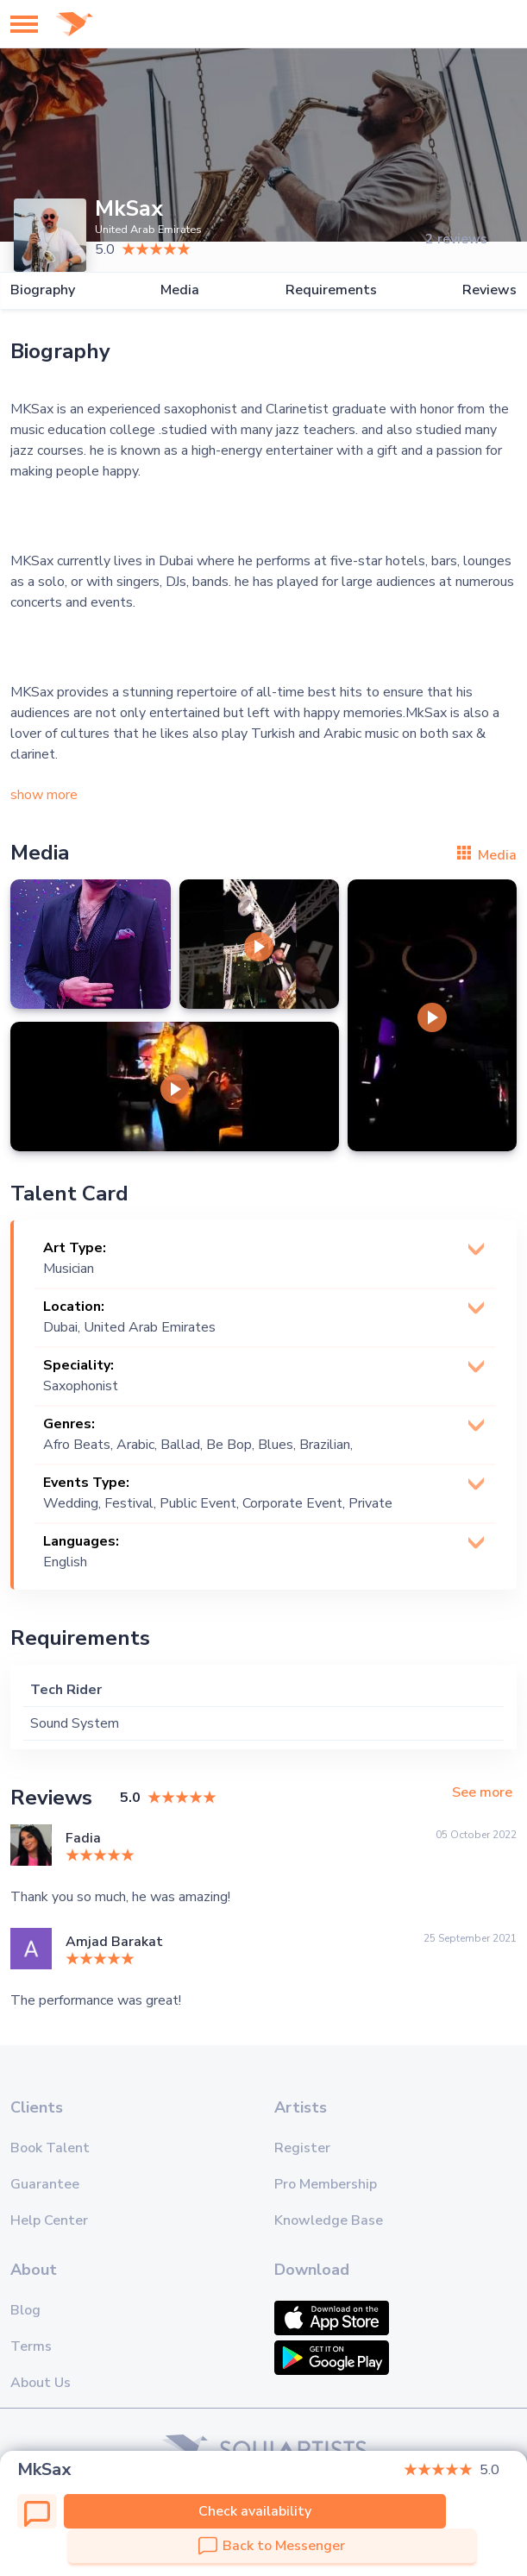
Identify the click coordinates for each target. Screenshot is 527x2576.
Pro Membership (325, 2184)
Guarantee (44, 2184)
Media (179, 290)
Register (302, 2148)
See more (482, 1793)
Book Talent (50, 2148)
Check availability (254, 2511)
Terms (31, 2346)
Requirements (331, 290)
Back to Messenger (271, 2546)
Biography (42, 290)
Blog (25, 2310)
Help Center (49, 2220)
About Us (40, 2382)
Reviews (489, 290)
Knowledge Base (328, 2220)
